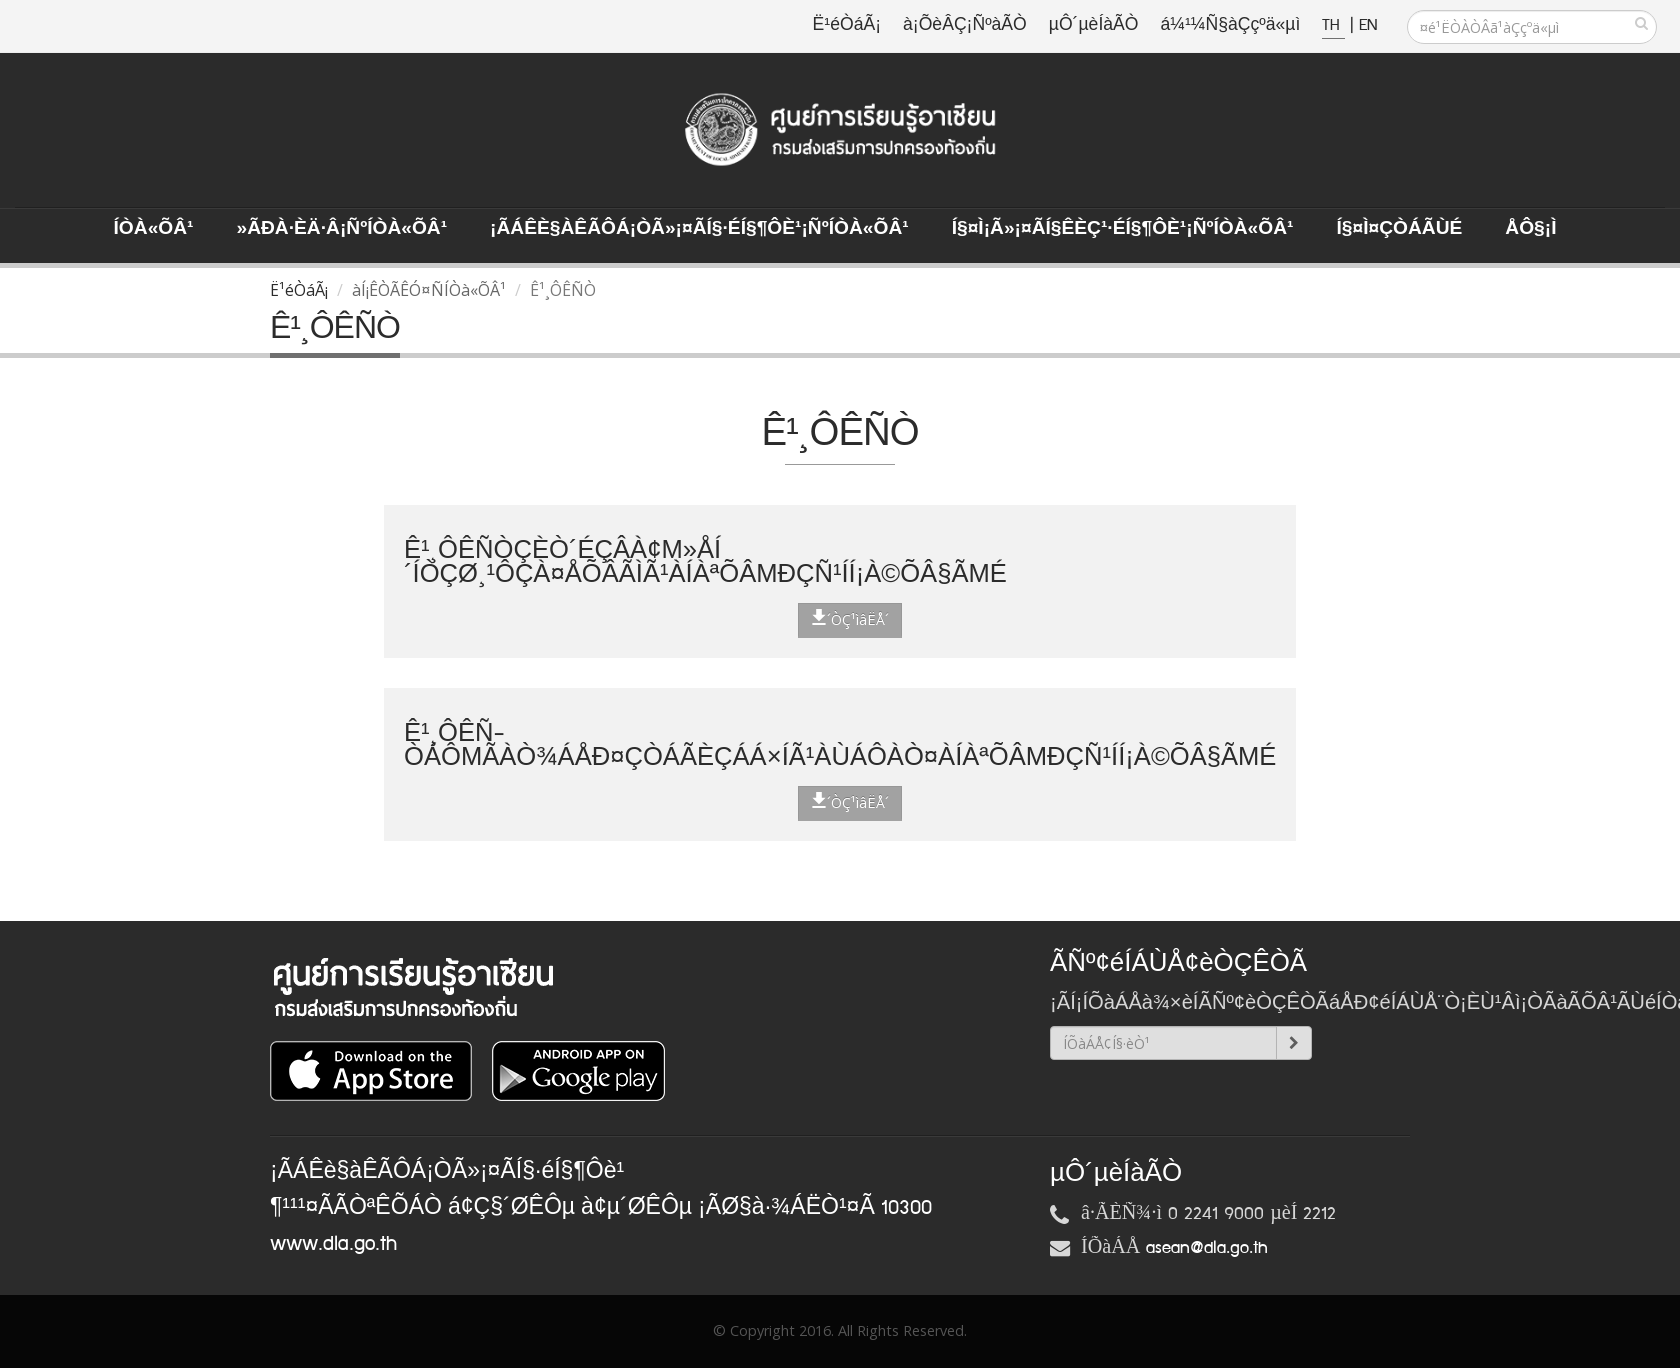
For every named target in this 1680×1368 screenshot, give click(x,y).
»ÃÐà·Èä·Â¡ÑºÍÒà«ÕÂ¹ (341, 229)
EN (1368, 25)
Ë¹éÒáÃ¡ (847, 25)
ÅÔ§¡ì (1530, 229)
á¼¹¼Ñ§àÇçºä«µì (1230, 25)
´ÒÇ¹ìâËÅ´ (850, 619)
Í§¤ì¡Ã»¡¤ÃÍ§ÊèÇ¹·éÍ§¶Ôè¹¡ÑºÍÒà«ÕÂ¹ (1123, 229)
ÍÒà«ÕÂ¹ (154, 229)
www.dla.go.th (333, 1244)
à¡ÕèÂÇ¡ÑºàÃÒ (965, 25)
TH (1333, 25)
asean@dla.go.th (1207, 1248)
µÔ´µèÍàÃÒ (1094, 25)
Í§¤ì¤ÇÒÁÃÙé (1399, 229)
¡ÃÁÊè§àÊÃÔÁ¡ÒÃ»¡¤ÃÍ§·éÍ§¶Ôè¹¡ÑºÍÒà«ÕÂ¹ (699, 229)
